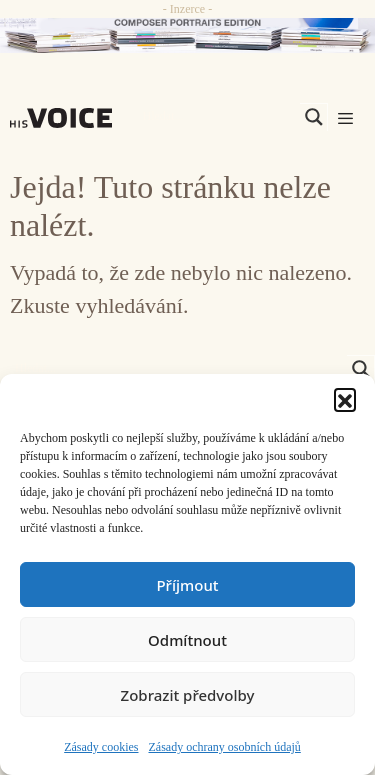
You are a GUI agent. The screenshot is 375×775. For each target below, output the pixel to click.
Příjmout (187, 585)
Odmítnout (187, 640)
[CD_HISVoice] (187, 35)
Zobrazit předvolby (188, 695)
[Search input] (219, 117)
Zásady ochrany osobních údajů (225, 747)
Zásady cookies (101, 747)
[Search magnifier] (314, 117)
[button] (345, 399)
